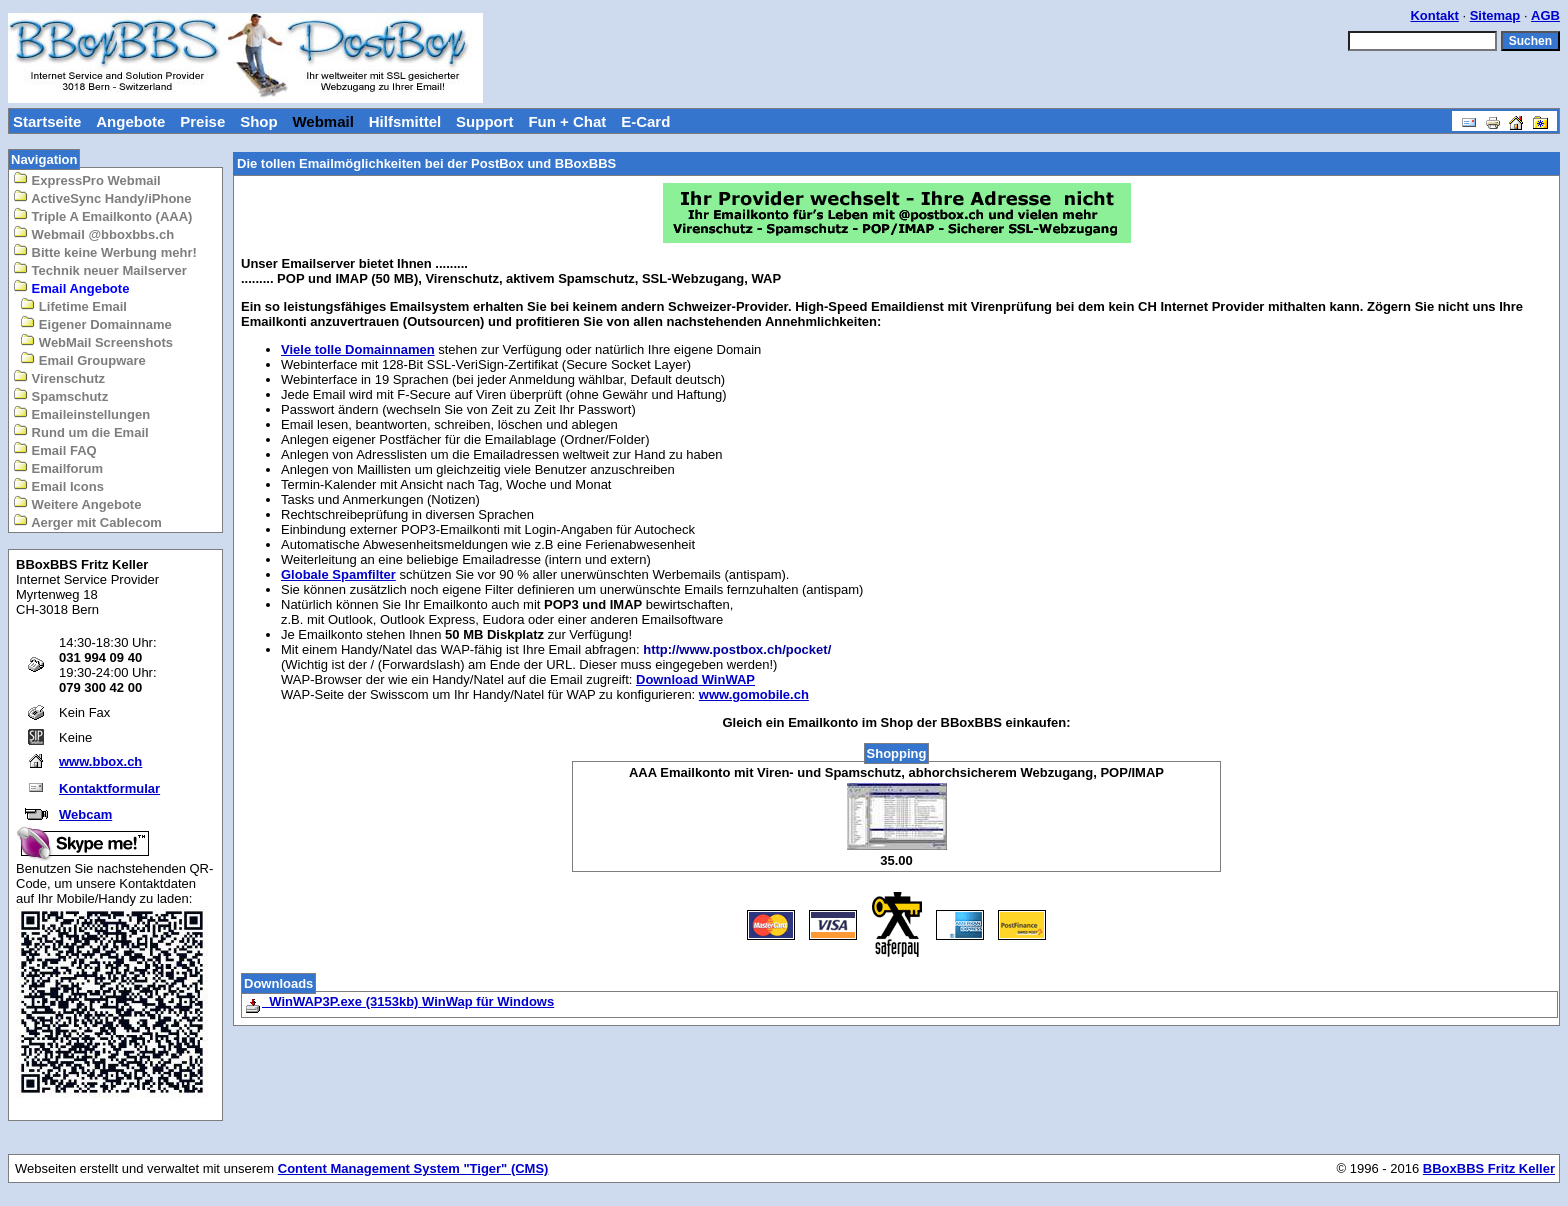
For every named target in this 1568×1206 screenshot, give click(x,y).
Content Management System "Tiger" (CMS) (413, 1168)
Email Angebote (71, 287)
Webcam (85, 814)
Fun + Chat (567, 121)
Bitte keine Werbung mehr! (105, 251)
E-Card (645, 121)
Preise (202, 121)
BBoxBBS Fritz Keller (1489, 1168)
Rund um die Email (81, 431)
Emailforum (58, 467)
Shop (259, 121)
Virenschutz (59, 377)
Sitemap (1495, 15)
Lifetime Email (73, 305)
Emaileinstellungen (81, 413)
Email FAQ (55, 449)
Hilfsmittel (405, 121)
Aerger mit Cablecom (87, 521)
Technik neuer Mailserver (100, 269)
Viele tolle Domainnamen (358, 349)
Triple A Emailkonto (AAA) (102, 215)
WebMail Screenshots (96, 341)
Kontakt (1434, 15)
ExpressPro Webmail (87, 179)
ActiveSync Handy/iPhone (102, 197)
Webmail (322, 121)
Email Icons (58, 485)
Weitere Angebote (77, 503)
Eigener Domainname (96, 323)
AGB (1545, 15)
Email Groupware (83, 359)
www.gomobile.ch (754, 694)
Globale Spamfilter (338, 574)
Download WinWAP (695, 679)
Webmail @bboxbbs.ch (93, 233)
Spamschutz (60, 395)
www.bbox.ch (100, 761)
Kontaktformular (109, 788)
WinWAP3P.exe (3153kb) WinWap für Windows (399, 1001)
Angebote (130, 121)
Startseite (47, 121)
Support (485, 121)
